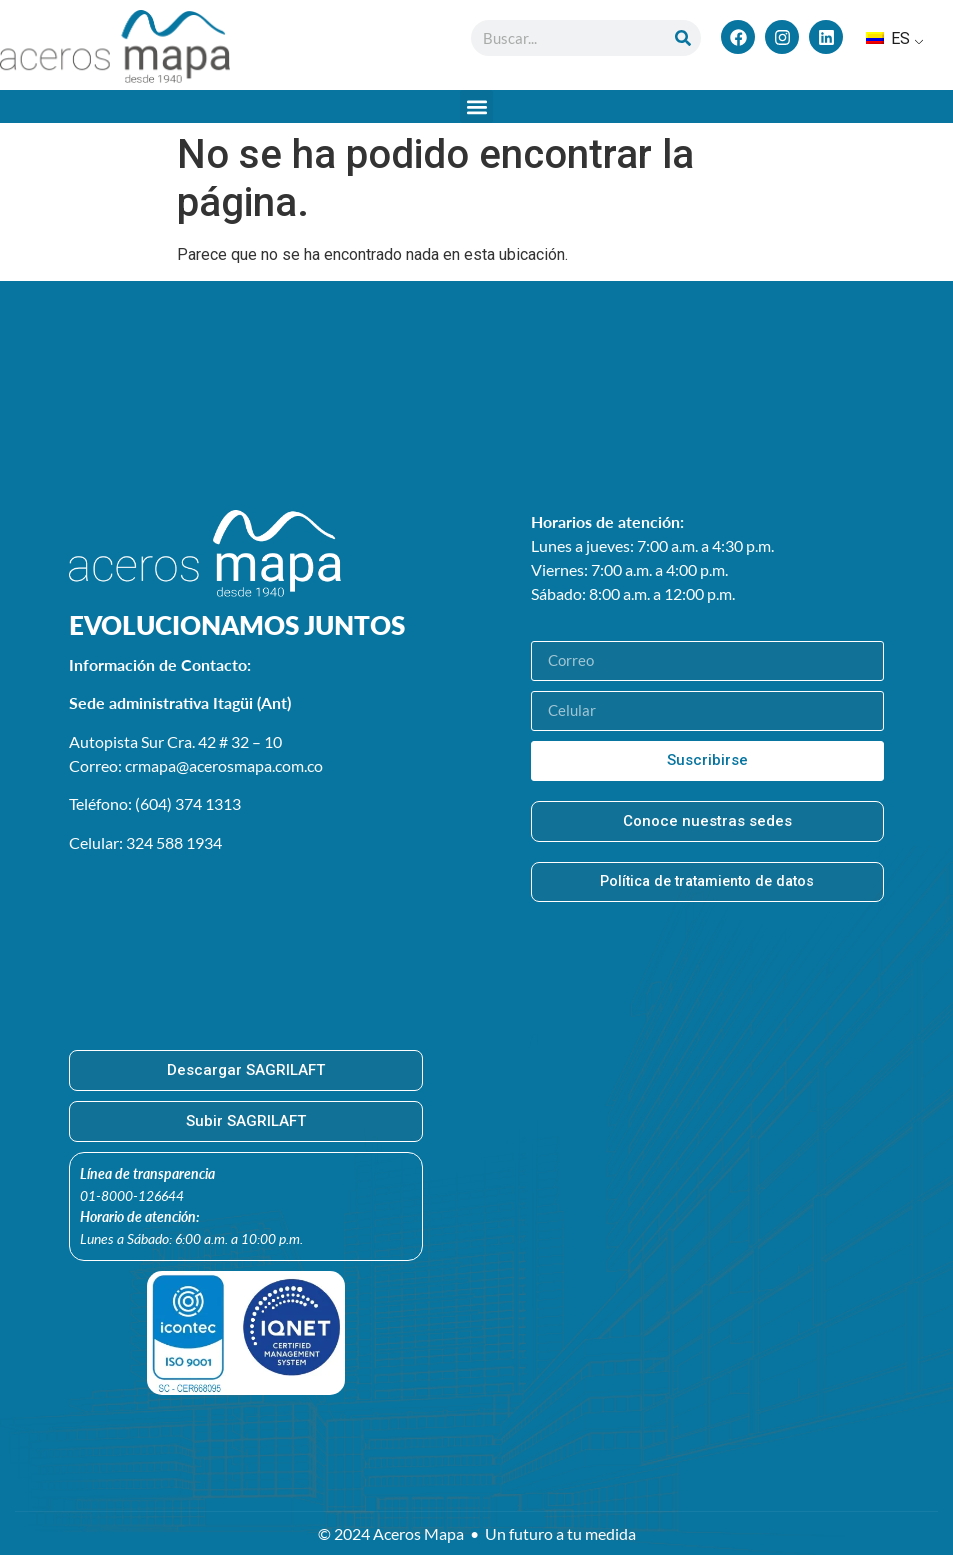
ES (888, 38)
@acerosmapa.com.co (249, 765)
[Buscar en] (683, 38)
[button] (476, 106)
